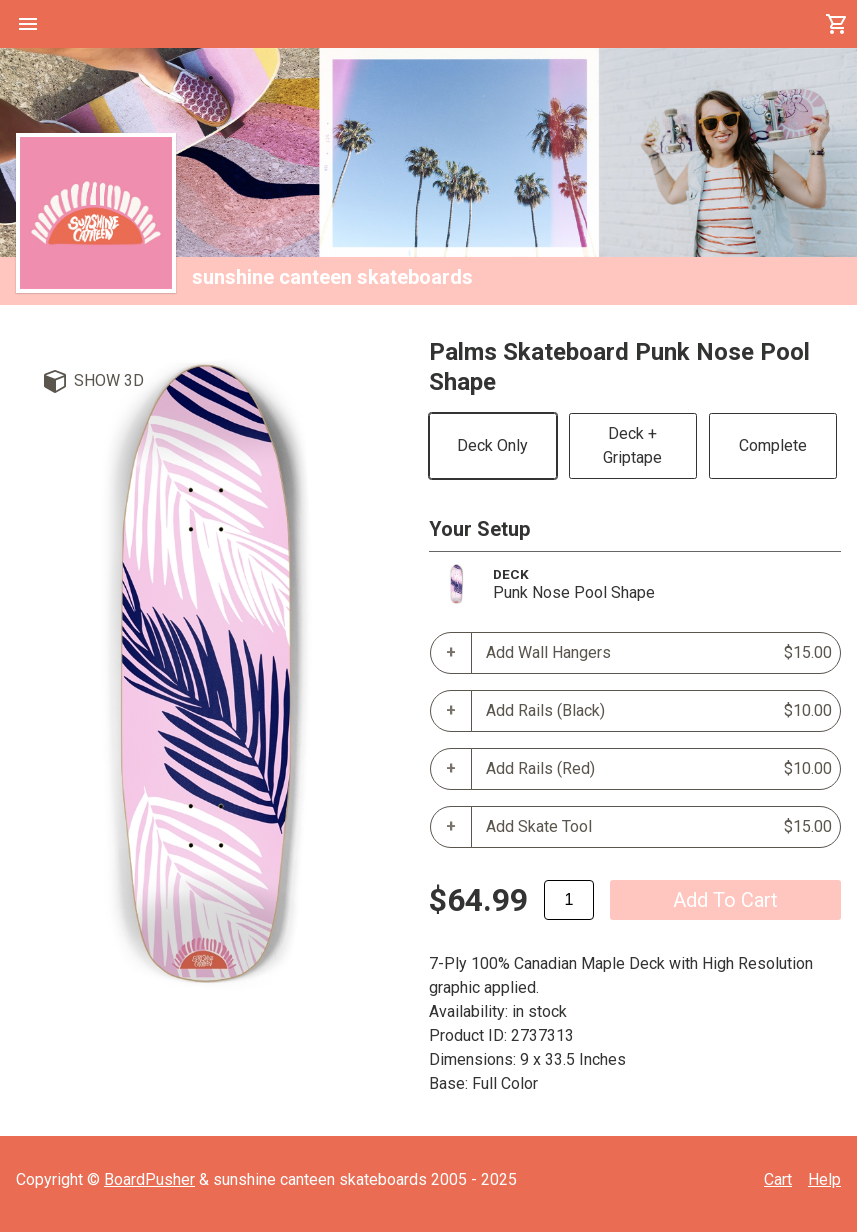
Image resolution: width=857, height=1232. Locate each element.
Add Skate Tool (659, 827)
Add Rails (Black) (659, 711)
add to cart (725, 900)
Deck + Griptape (632, 445)
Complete (773, 445)
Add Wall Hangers (659, 653)
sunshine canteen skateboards (332, 277)
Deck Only (492, 445)
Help (824, 1179)
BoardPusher (149, 1179)
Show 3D (109, 380)
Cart (778, 1179)
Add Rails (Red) (659, 769)
